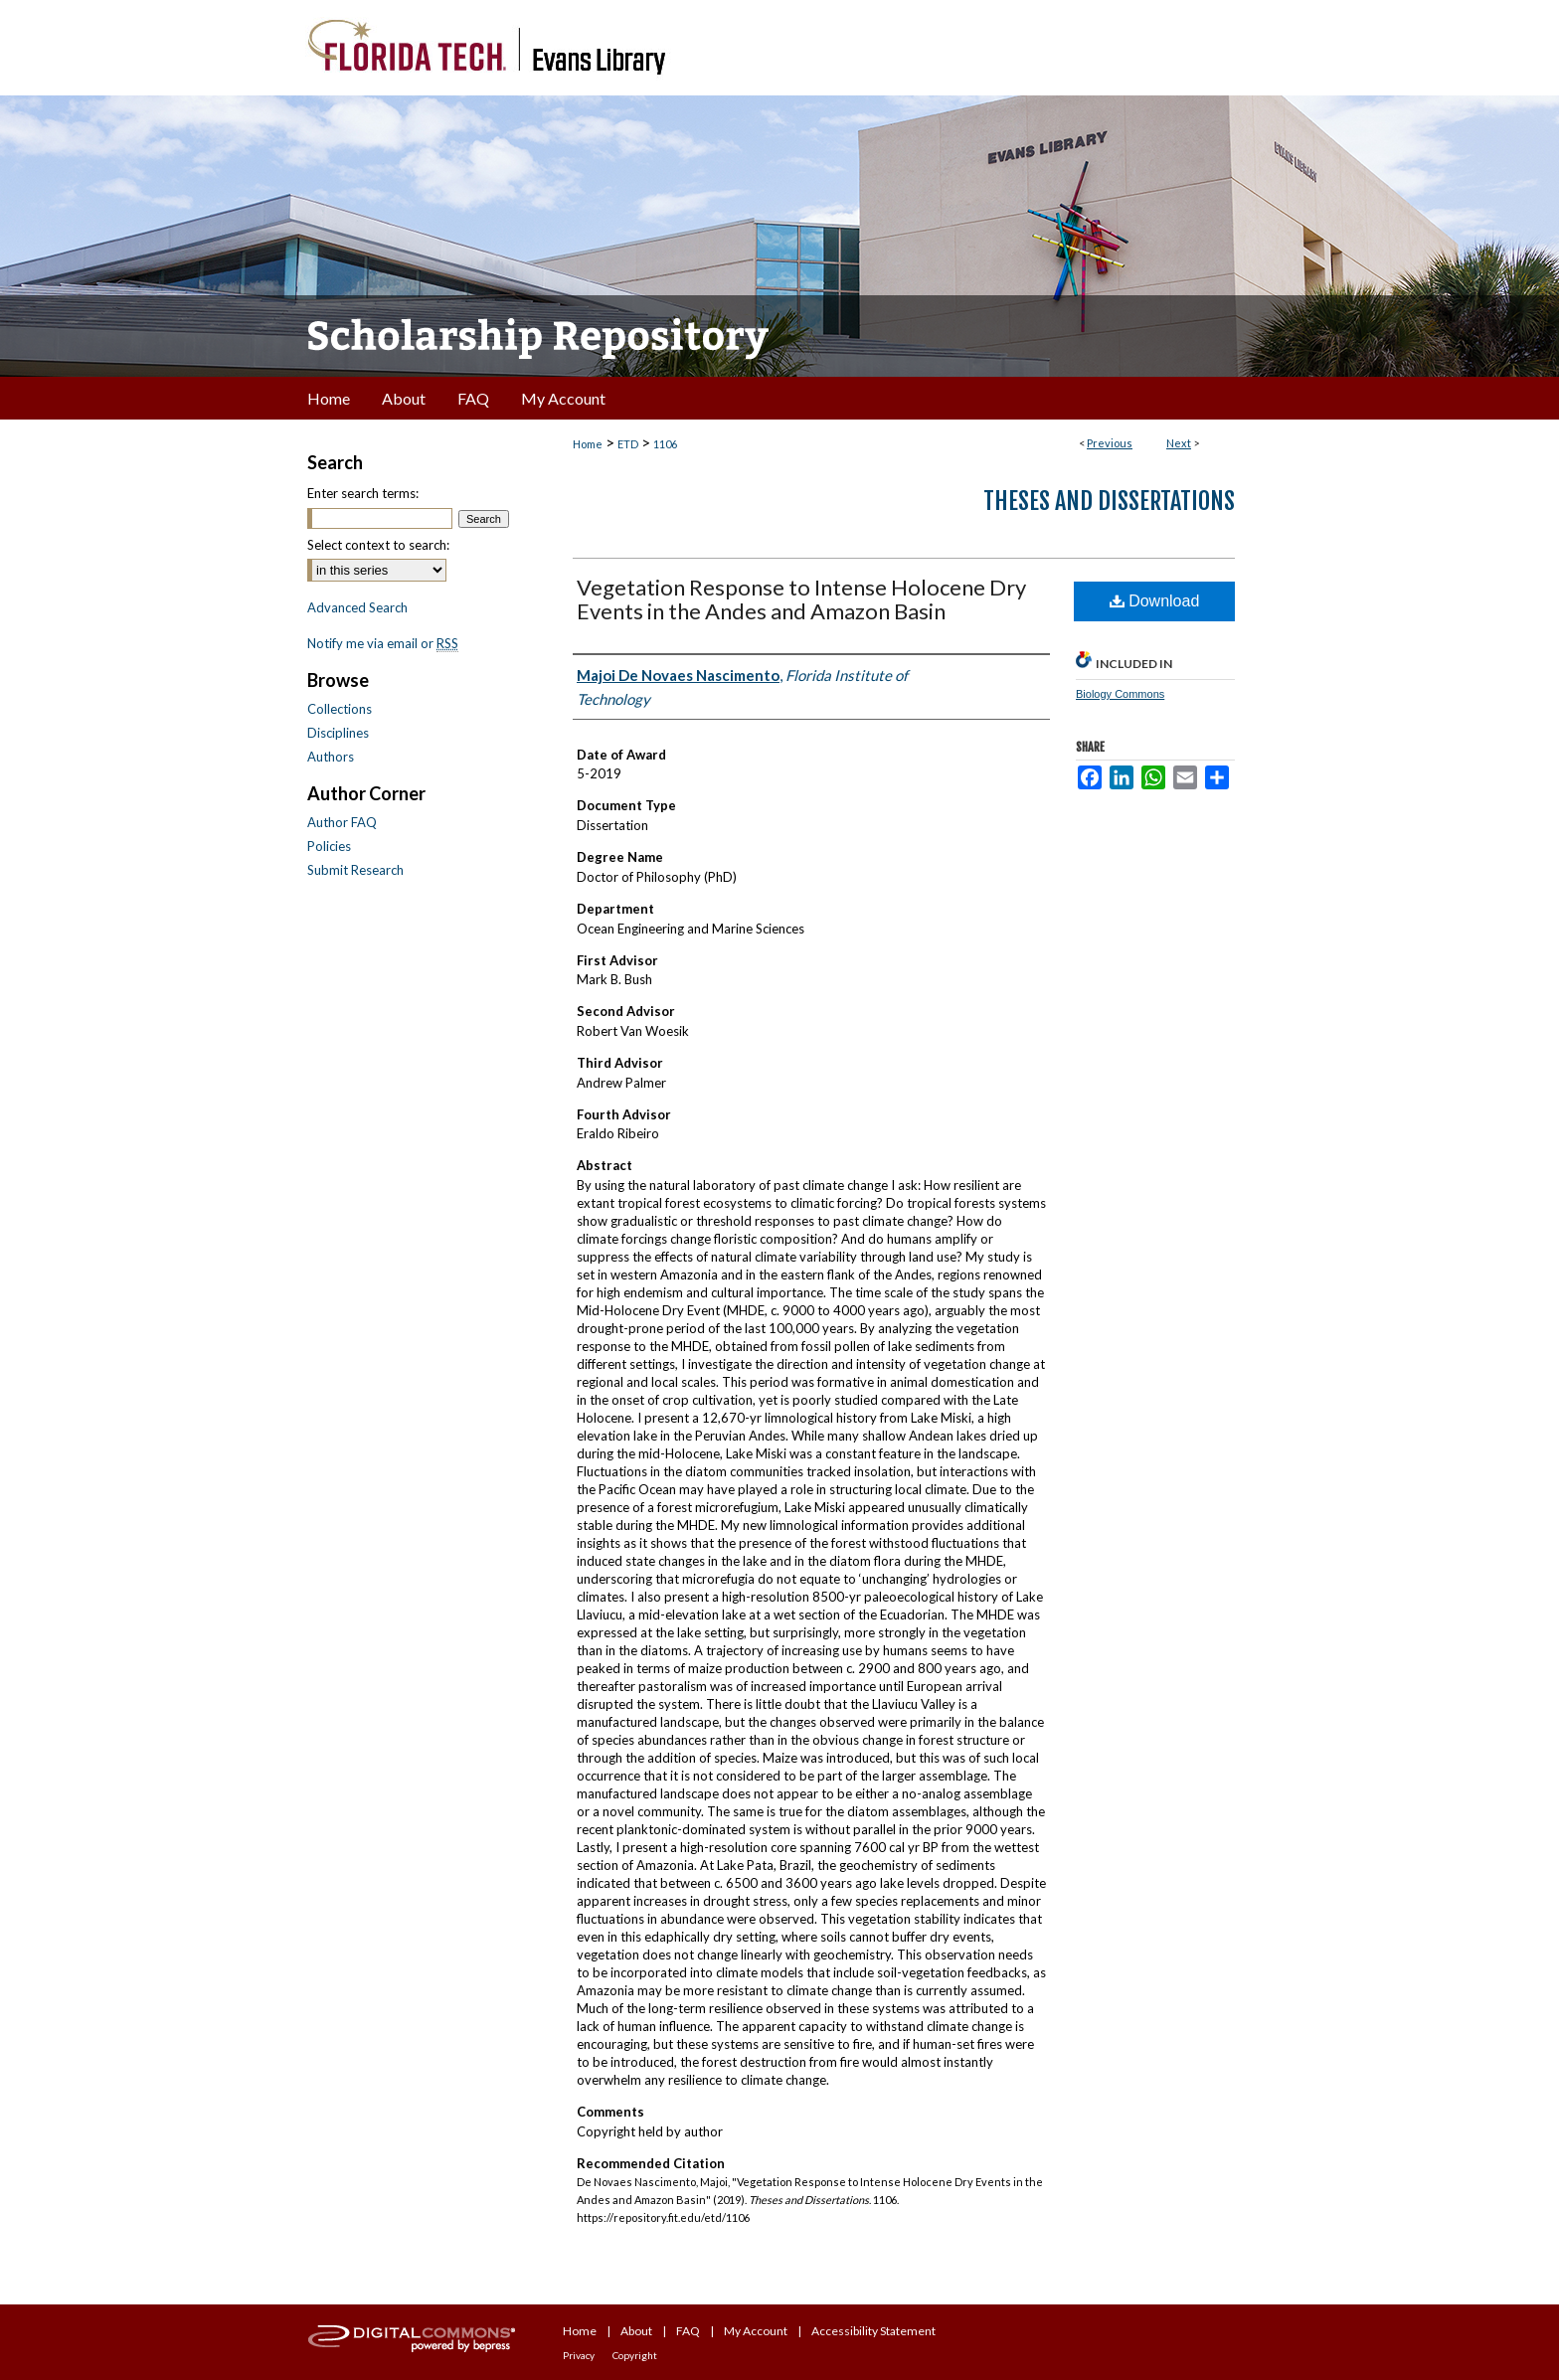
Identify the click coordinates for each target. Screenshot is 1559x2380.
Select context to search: (378, 545)
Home (588, 443)
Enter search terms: (363, 493)
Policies (329, 846)
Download (1155, 601)
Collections (339, 709)
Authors (330, 757)
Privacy (579, 2355)
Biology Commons (1120, 694)
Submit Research (355, 870)
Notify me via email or (382, 643)
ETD (627, 443)
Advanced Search (357, 607)
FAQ (688, 2330)
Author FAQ (342, 822)
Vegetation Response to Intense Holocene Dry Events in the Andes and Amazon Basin (801, 599)
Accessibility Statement (873, 2330)
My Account (755, 2330)
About (636, 2330)
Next (1178, 442)
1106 (665, 443)
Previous (1109, 442)
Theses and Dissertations (1109, 501)
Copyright (634, 2355)
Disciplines (338, 733)
